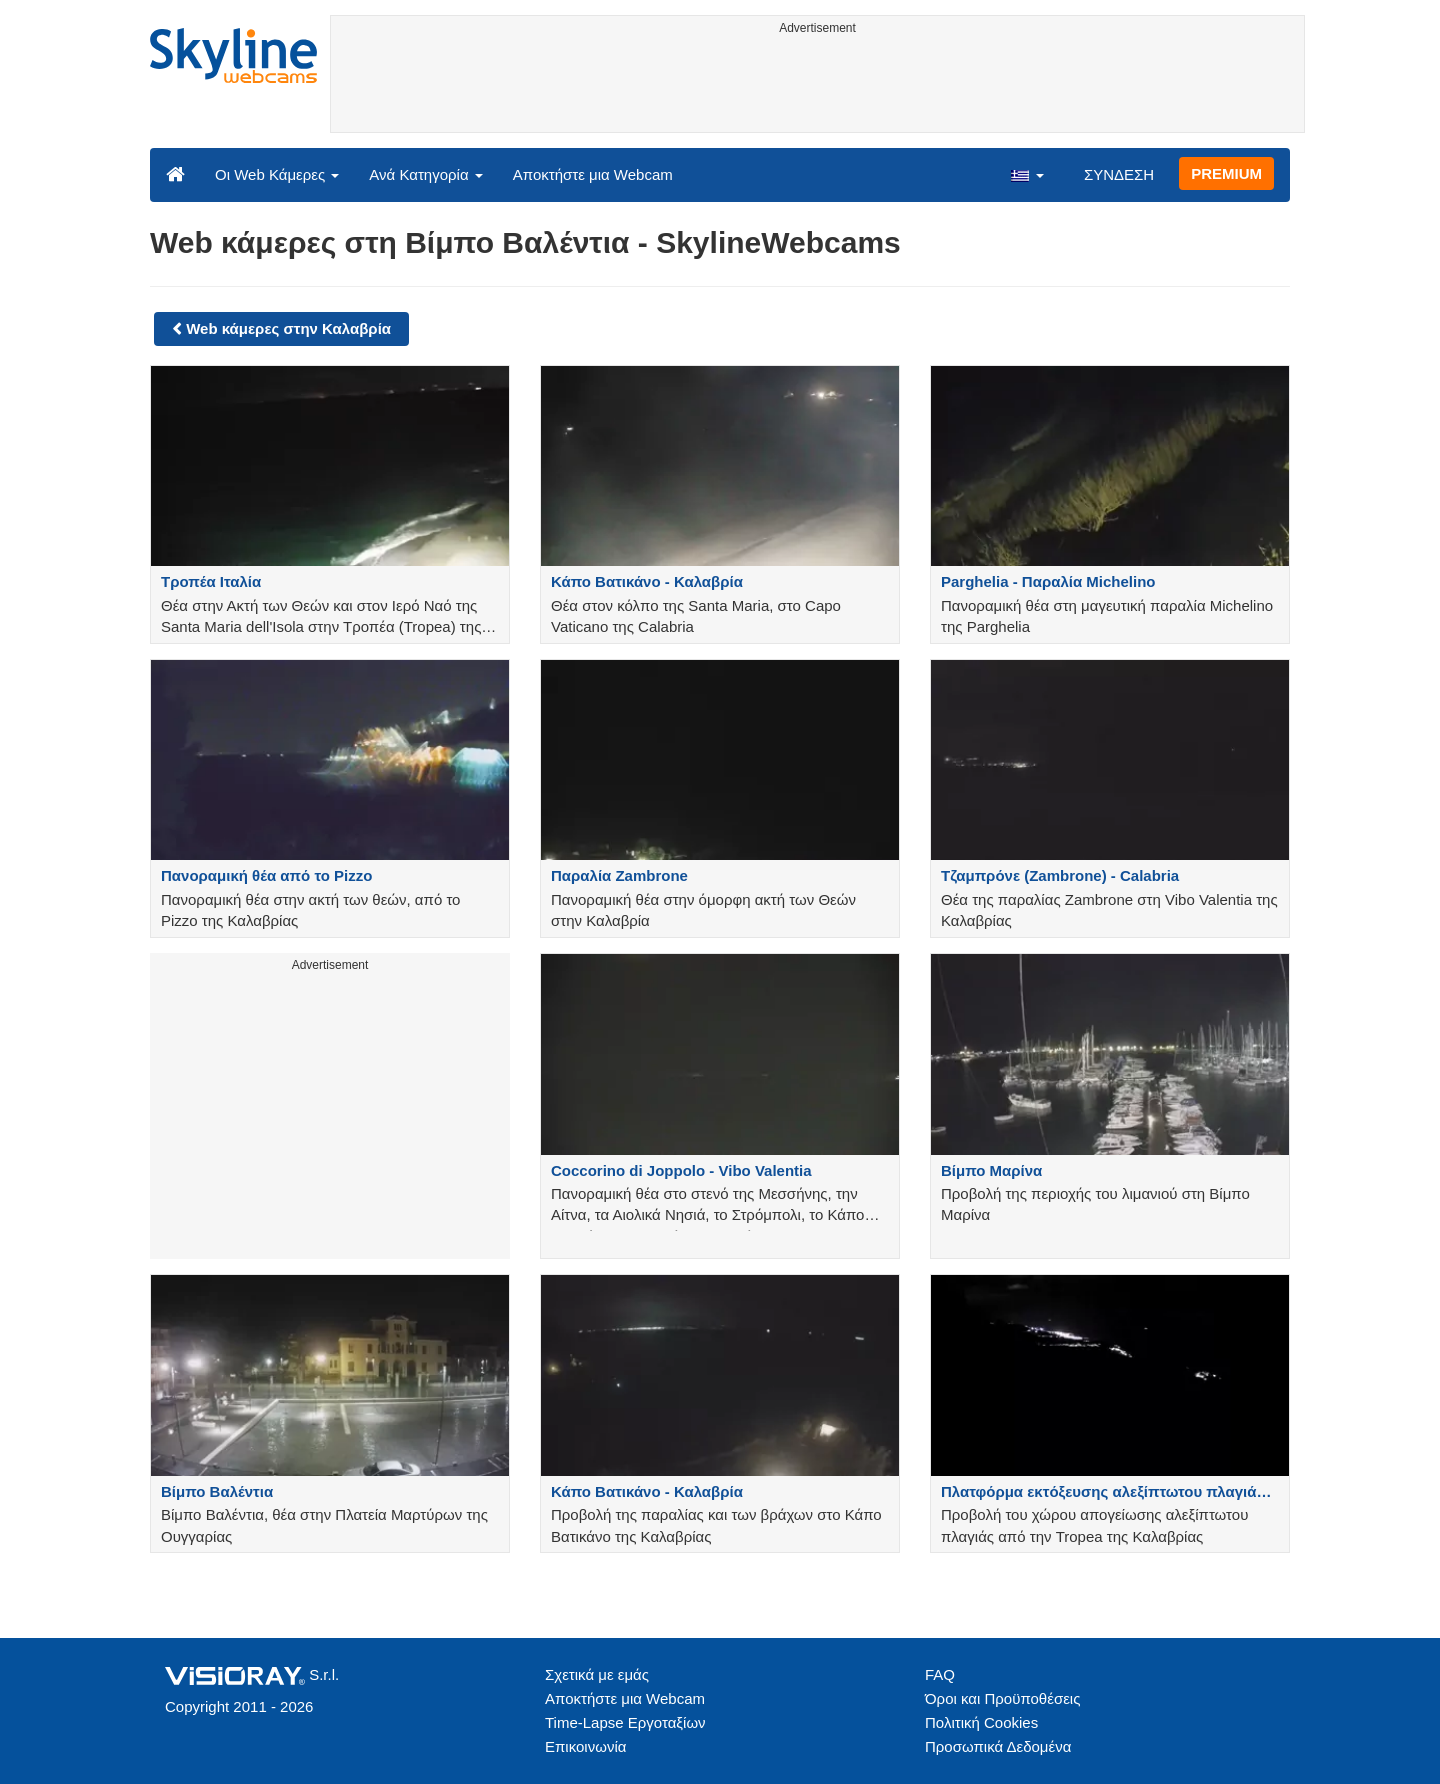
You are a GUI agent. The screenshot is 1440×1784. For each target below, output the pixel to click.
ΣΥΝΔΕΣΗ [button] (1119, 174)
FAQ (940, 1674)
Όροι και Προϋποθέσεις (1002, 1698)
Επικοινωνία (585, 1746)
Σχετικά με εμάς (597, 1674)
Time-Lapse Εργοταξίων (625, 1722)
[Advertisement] (817, 87)
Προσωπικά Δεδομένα (998, 1746)
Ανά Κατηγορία (425, 174)
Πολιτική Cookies (981, 1722)
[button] (1027, 174)
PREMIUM (1226, 173)
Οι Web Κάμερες (277, 174)
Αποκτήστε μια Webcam (593, 174)
